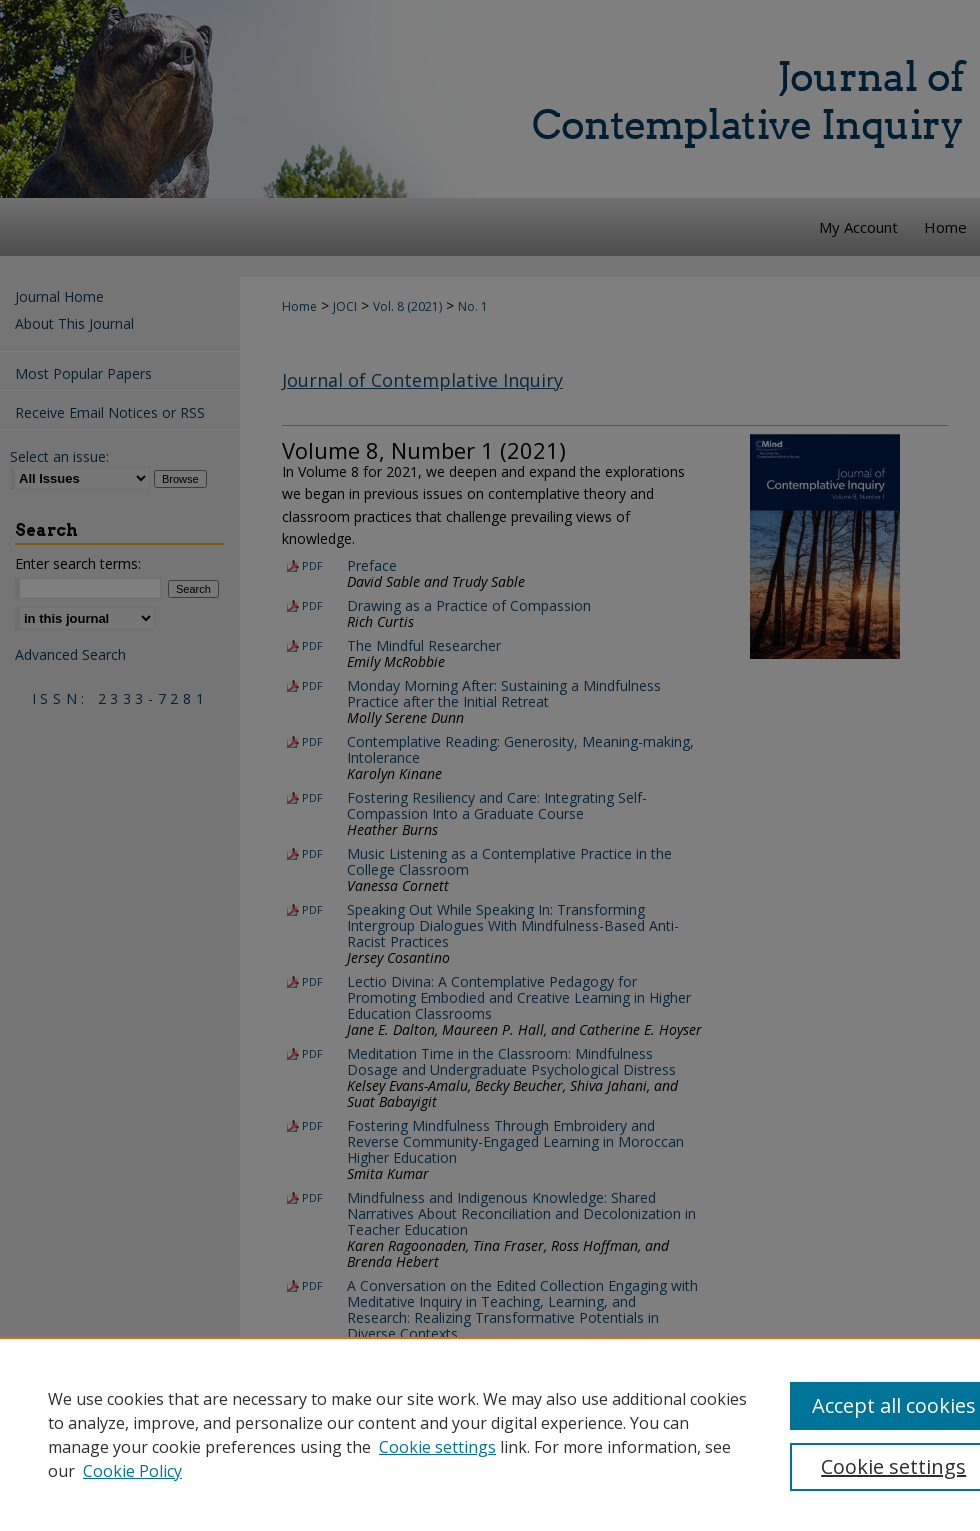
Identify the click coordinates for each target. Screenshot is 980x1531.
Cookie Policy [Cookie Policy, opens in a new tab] (132, 1471)
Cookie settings (437, 1447)
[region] (490, 1434)
